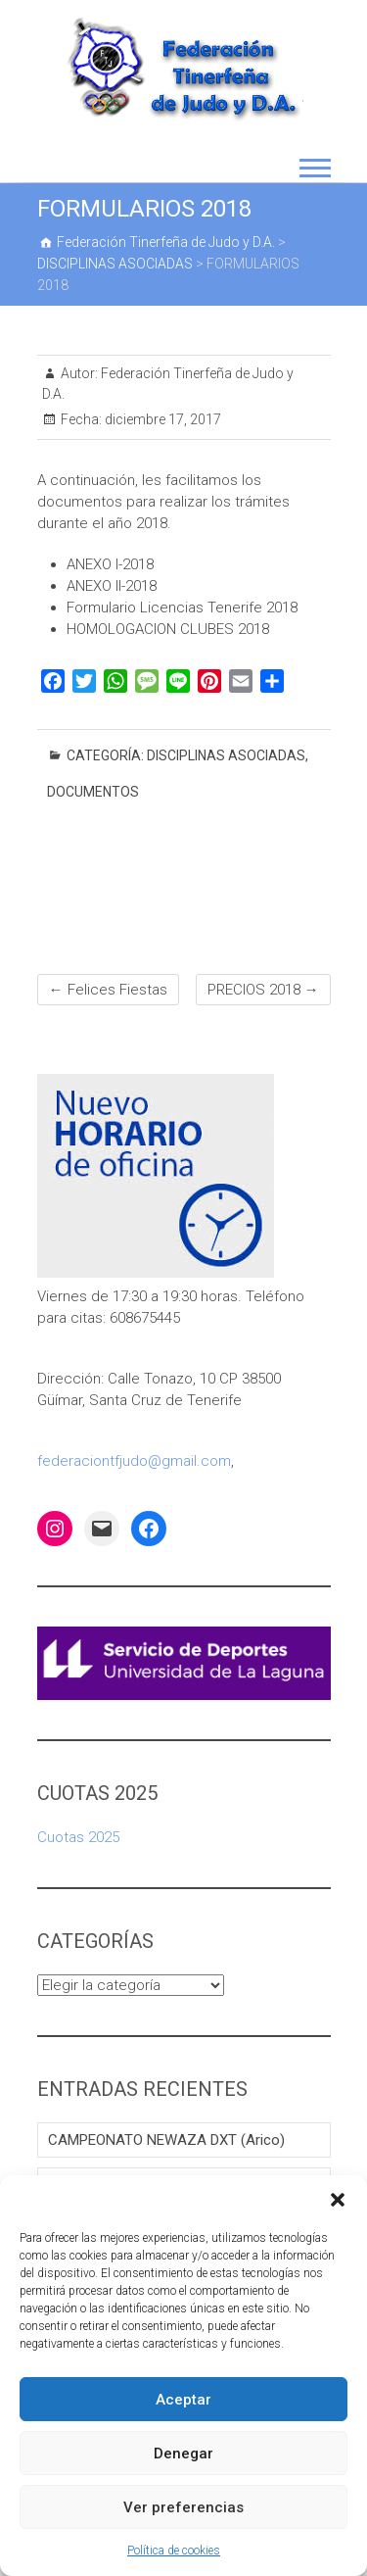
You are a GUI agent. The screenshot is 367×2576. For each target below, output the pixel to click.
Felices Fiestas (108, 989)
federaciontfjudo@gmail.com (134, 1461)
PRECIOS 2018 (263, 989)
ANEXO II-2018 (112, 586)
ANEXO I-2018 (110, 564)
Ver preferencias (183, 2507)
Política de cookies (173, 2550)
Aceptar (183, 2399)
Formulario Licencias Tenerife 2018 (182, 607)
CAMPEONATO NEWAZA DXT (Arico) (166, 2140)
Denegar (183, 2453)
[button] (337, 2200)
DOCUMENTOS (93, 792)
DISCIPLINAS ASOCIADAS (226, 755)
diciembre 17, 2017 (161, 419)
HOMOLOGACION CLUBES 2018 (168, 629)
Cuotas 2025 (78, 1837)
